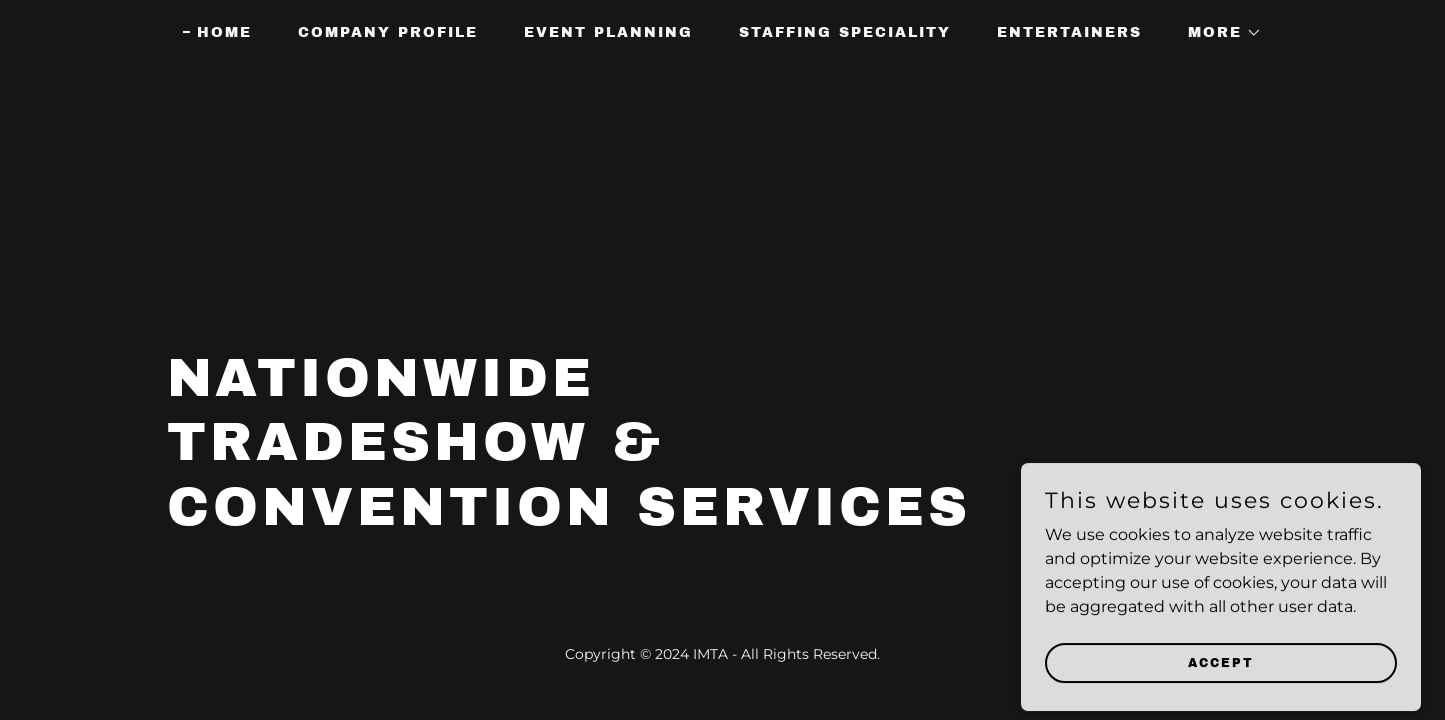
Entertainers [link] (1069, 32)
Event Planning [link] (608, 32)
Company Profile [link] (388, 32)
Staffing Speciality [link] (845, 32)
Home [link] (224, 32)
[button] (1218, 33)
